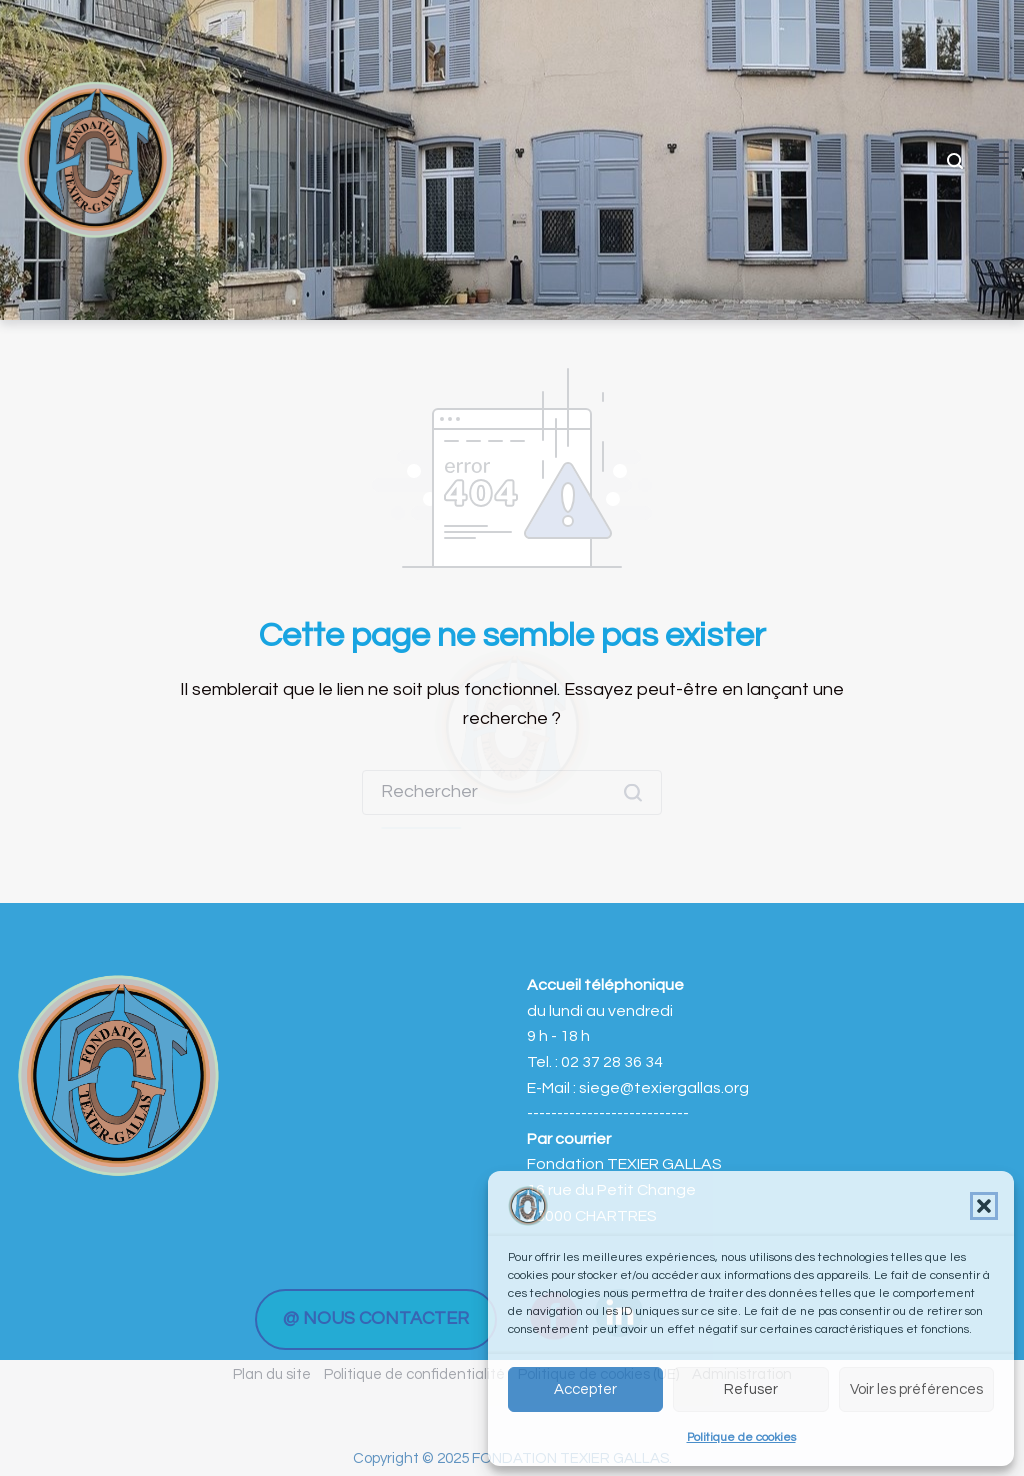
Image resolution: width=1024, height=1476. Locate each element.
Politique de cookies (741, 1437)
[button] (984, 1206)
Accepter (585, 1389)
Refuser (751, 1389)
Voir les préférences (916, 1389)
